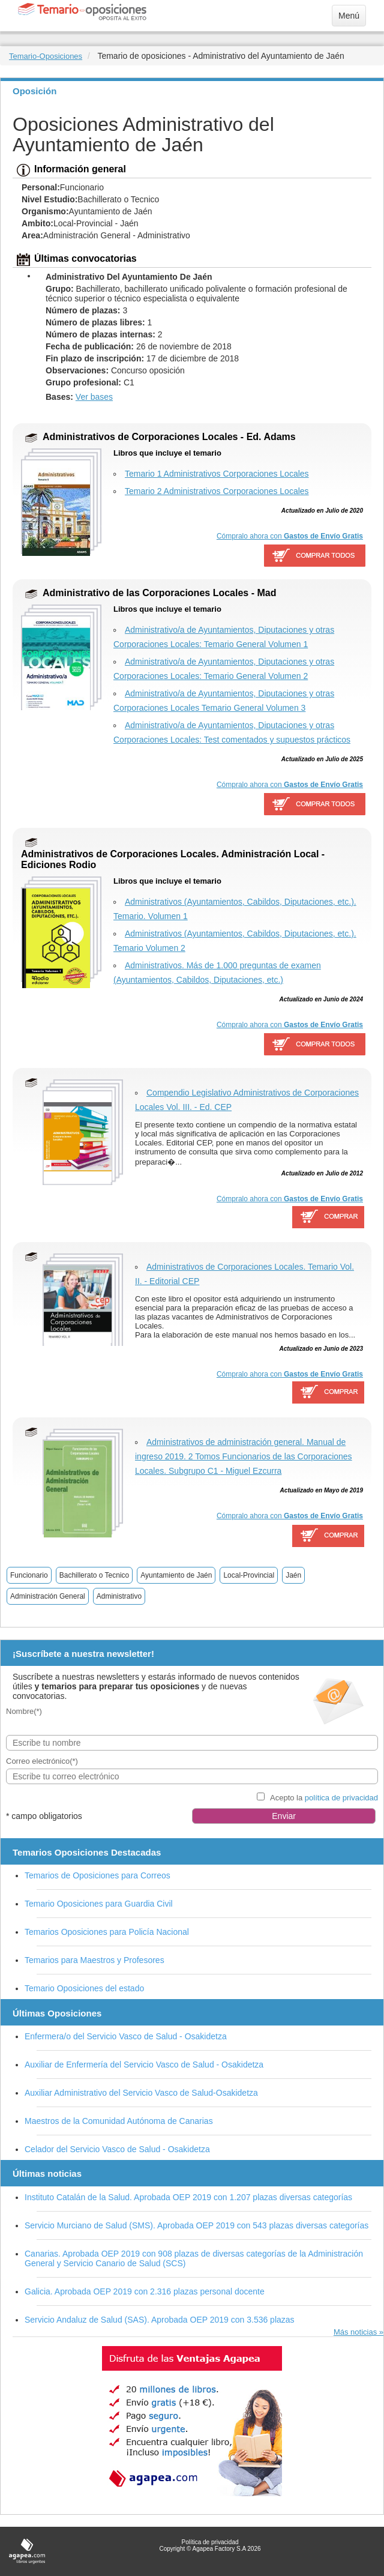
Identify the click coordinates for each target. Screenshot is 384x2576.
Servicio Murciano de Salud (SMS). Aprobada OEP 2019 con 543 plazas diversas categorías (196, 2225)
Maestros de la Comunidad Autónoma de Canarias (119, 2121)
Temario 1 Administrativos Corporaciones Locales (217, 473)
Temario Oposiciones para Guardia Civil (99, 1903)
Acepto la (324, 1797)
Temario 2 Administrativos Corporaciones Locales (217, 491)
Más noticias (355, 2331)
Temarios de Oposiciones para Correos (97, 1875)
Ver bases (94, 397)
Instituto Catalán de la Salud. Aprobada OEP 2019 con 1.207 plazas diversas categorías (188, 2197)
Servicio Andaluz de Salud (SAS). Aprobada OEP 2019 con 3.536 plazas (160, 2319)
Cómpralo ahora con (290, 536)
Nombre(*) (24, 1711)
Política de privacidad (209, 2542)
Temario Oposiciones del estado (84, 1988)
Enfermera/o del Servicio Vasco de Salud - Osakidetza (126, 2036)
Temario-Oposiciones (45, 56)
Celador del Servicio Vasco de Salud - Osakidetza (117, 2149)
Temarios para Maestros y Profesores (94, 1960)
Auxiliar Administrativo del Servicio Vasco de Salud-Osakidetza (141, 2093)
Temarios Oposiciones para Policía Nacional (107, 1932)
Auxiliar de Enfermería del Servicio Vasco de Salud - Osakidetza (144, 2064)
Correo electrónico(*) (42, 1761)
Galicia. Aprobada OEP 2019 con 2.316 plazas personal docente (145, 2291)
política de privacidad (341, 1797)
